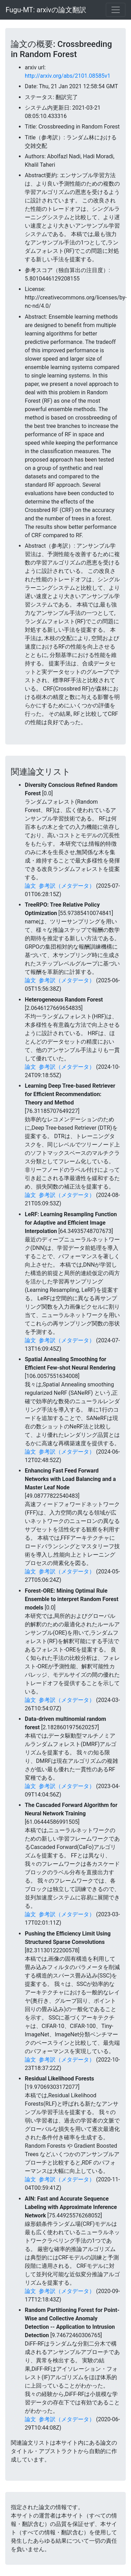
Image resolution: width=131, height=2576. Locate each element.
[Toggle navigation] (115, 10)
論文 (30, 885)
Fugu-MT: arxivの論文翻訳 (46, 10)
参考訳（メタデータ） (67, 885)
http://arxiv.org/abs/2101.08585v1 (67, 75)
